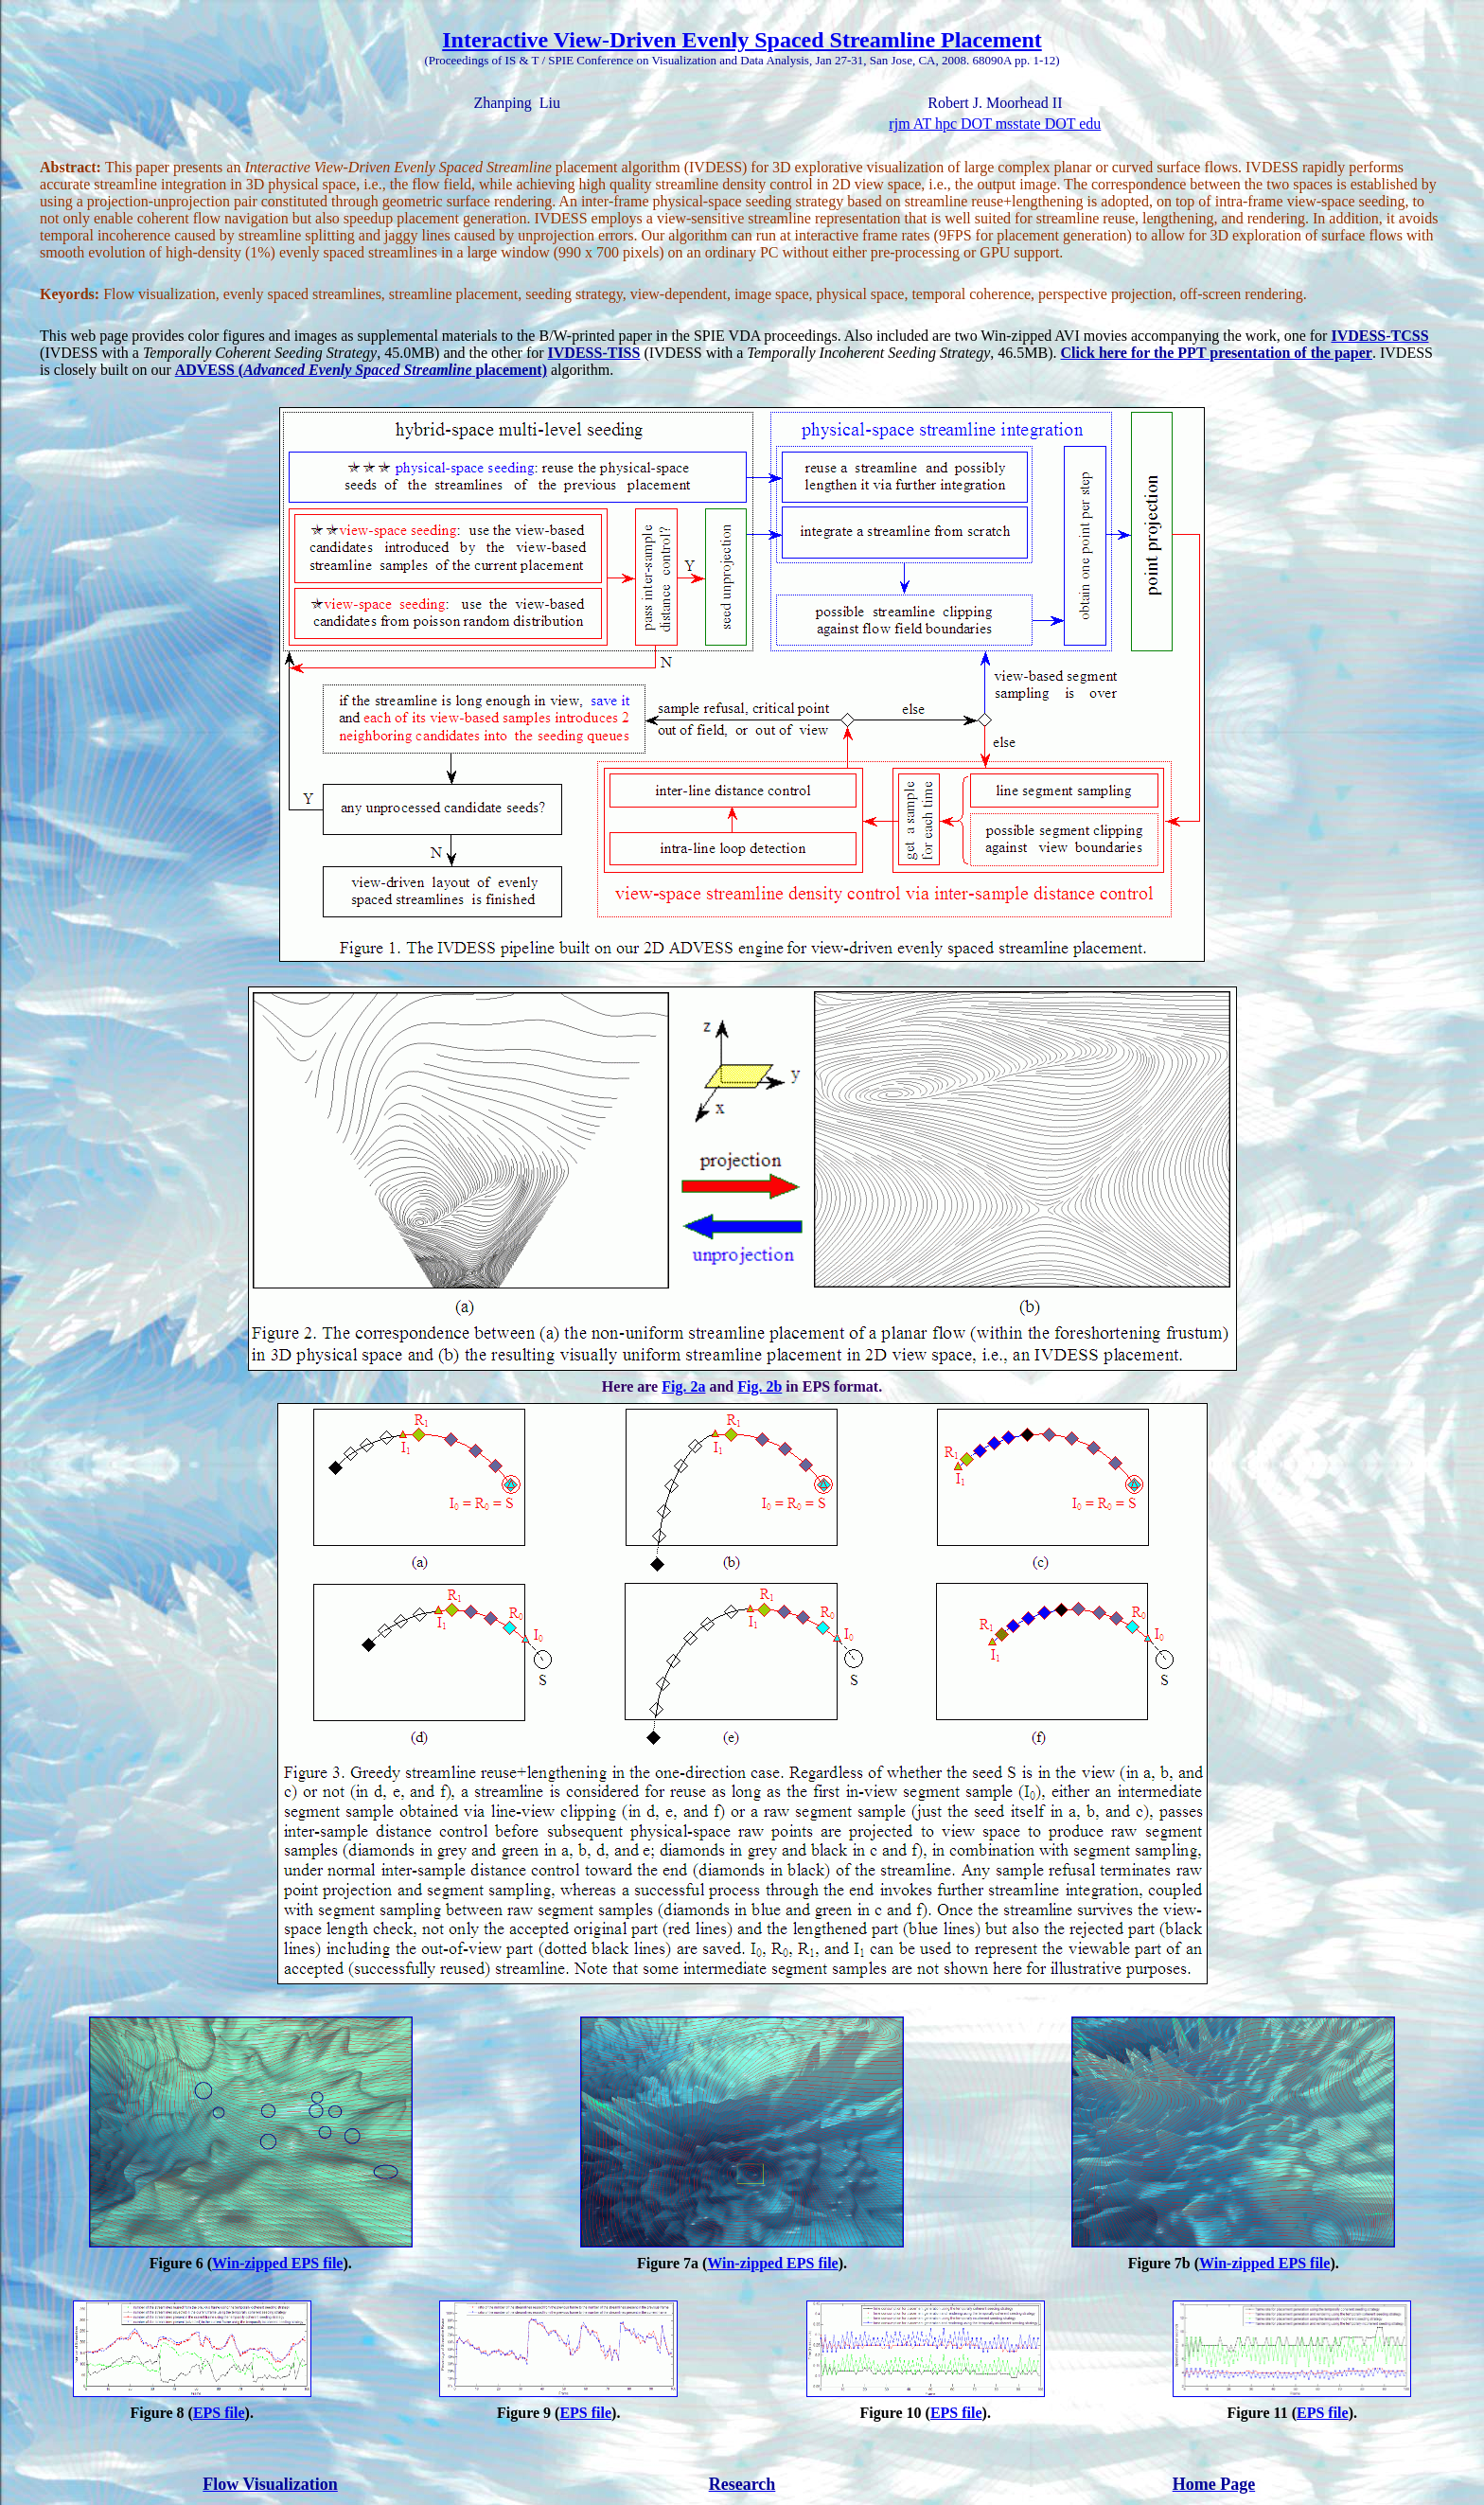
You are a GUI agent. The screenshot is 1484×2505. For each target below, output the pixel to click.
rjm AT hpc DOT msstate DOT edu (995, 123)
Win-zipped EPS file (277, 2263)
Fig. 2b (759, 1386)
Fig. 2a (683, 1386)
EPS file (219, 2413)
